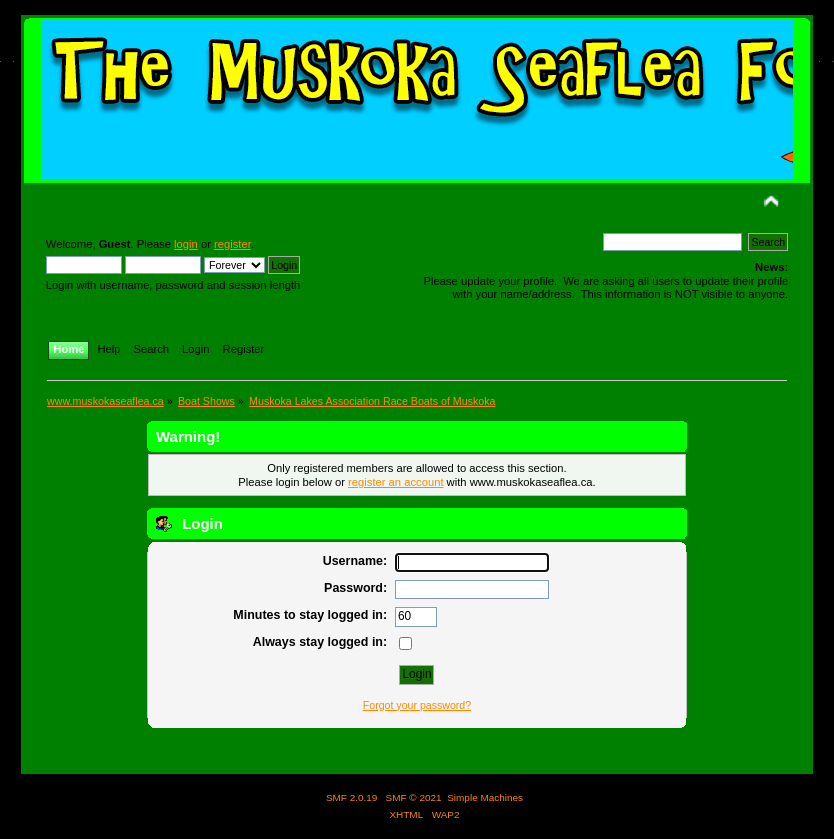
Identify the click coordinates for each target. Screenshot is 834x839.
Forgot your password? (417, 705)
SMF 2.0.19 (352, 797)
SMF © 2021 (414, 797)
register (232, 244)
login (186, 244)
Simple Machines (485, 797)
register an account (395, 482)
